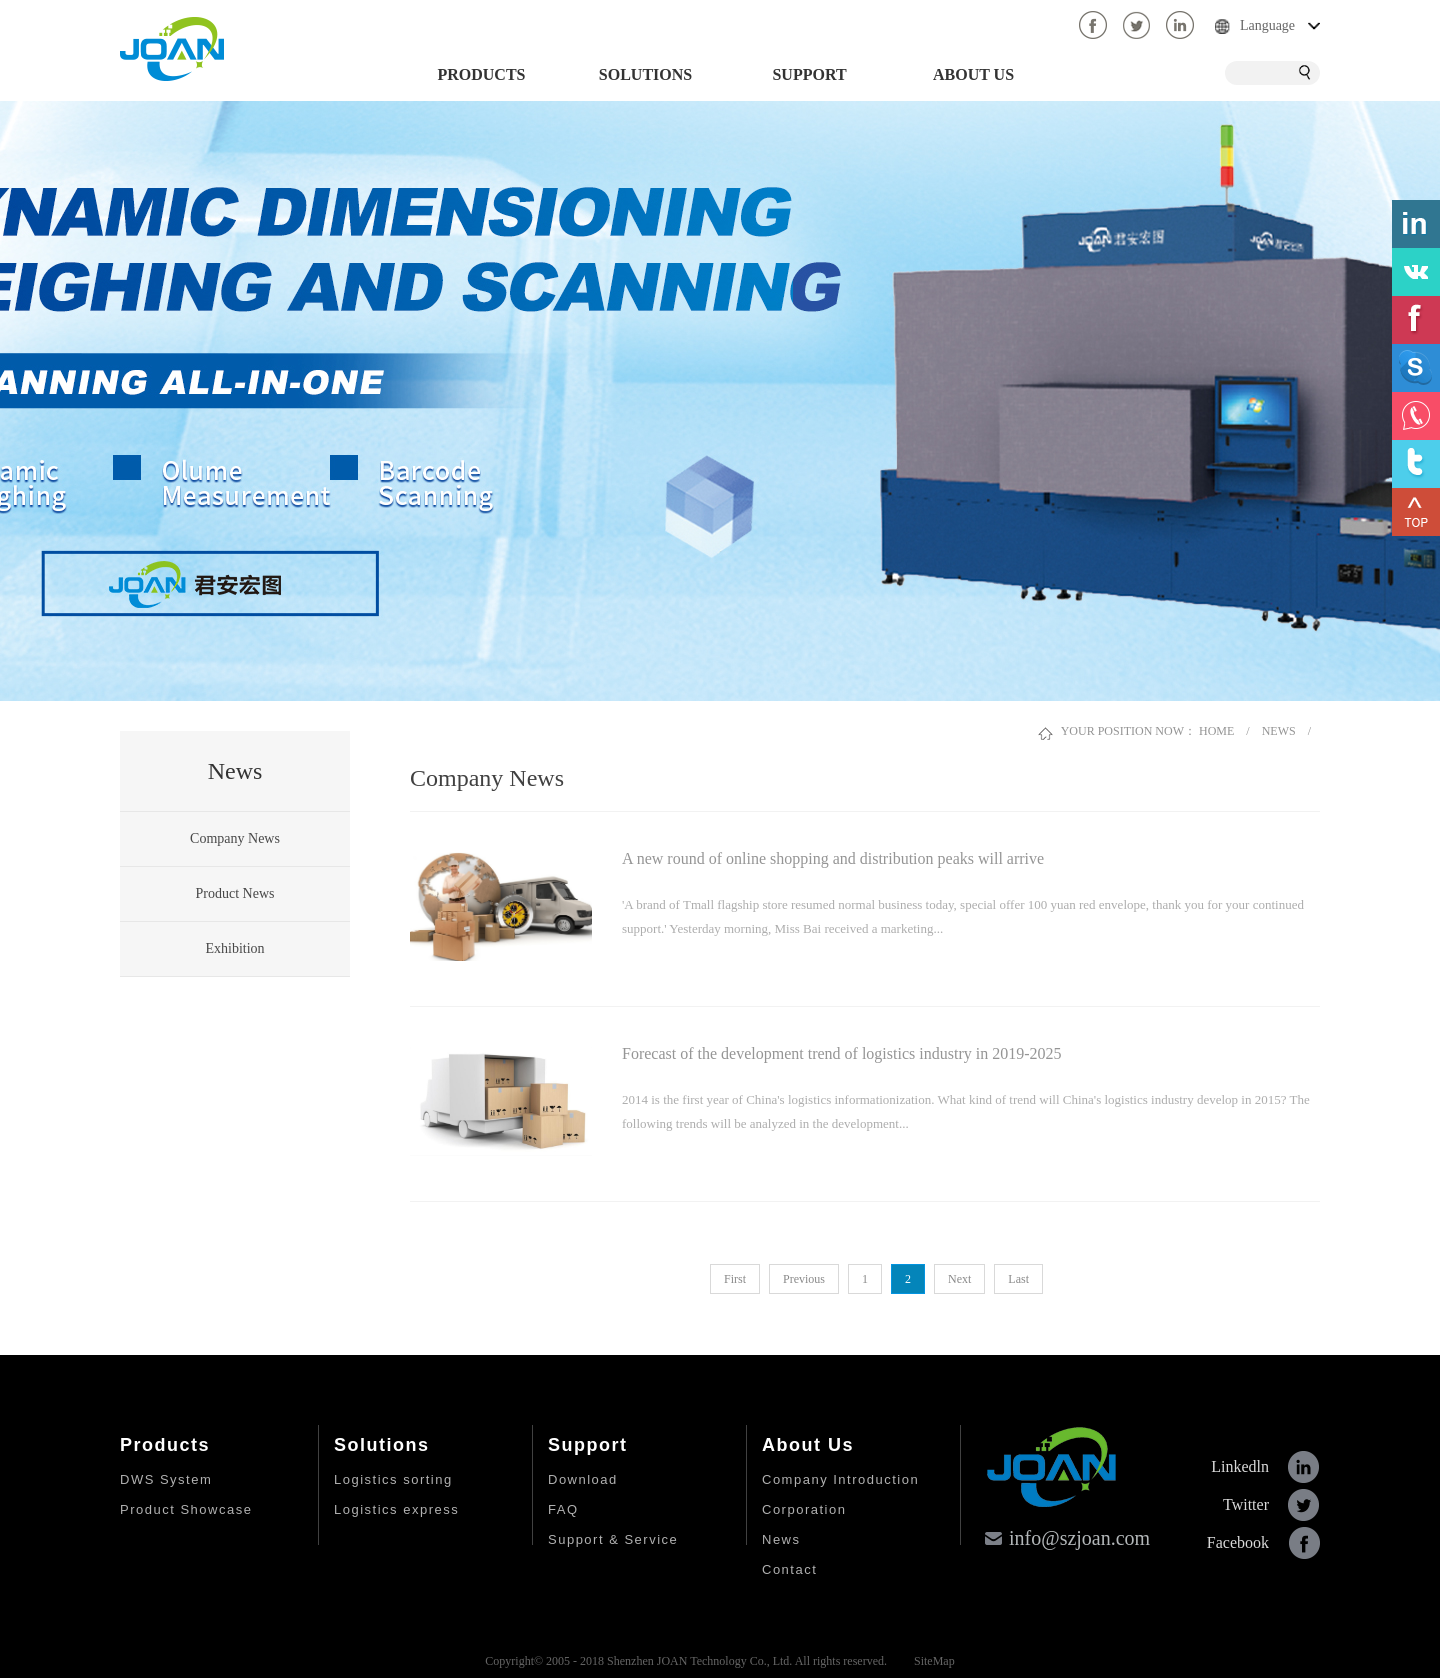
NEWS (1279, 731)
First (735, 1279)
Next (959, 1279)
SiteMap (931, 1661)
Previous (804, 1279)
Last (1018, 1279)
